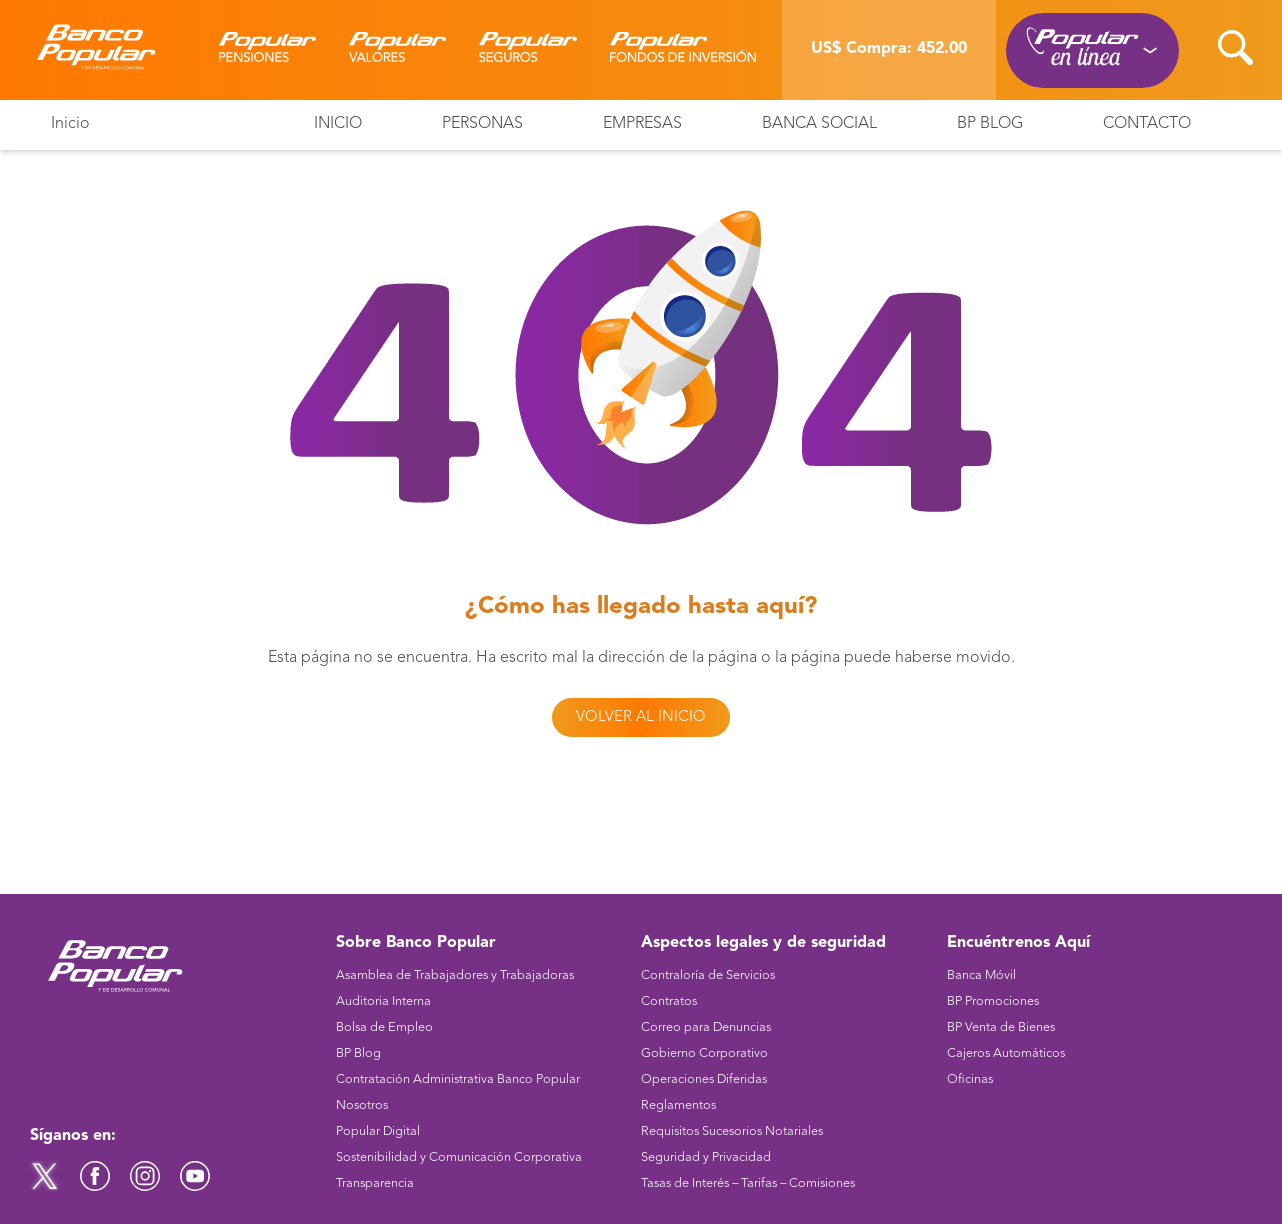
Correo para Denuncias (706, 1027)
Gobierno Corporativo (704, 1053)
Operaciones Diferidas (704, 1079)
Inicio (70, 124)
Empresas (642, 124)
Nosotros (362, 1105)
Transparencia (375, 1183)
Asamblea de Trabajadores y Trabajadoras (455, 975)
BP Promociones (993, 1001)
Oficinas (970, 1079)
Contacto (1147, 124)
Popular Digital (378, 1131)
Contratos (669, 1001)
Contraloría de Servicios (708, 975)
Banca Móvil (981, 975)
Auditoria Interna (383, 1001)
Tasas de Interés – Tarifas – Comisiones (748, 1183)
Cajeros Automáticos (1006, 1053)
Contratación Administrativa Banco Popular (458, 1079)
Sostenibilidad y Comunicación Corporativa (459, 1157)
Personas (482, 124)
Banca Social (819, 124)
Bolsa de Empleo (384, 1027)
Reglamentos (678, 1105)
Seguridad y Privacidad (706, 1157)
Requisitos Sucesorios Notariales (732, 1131)
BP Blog (990, 124)
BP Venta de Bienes (1001, 1027)
